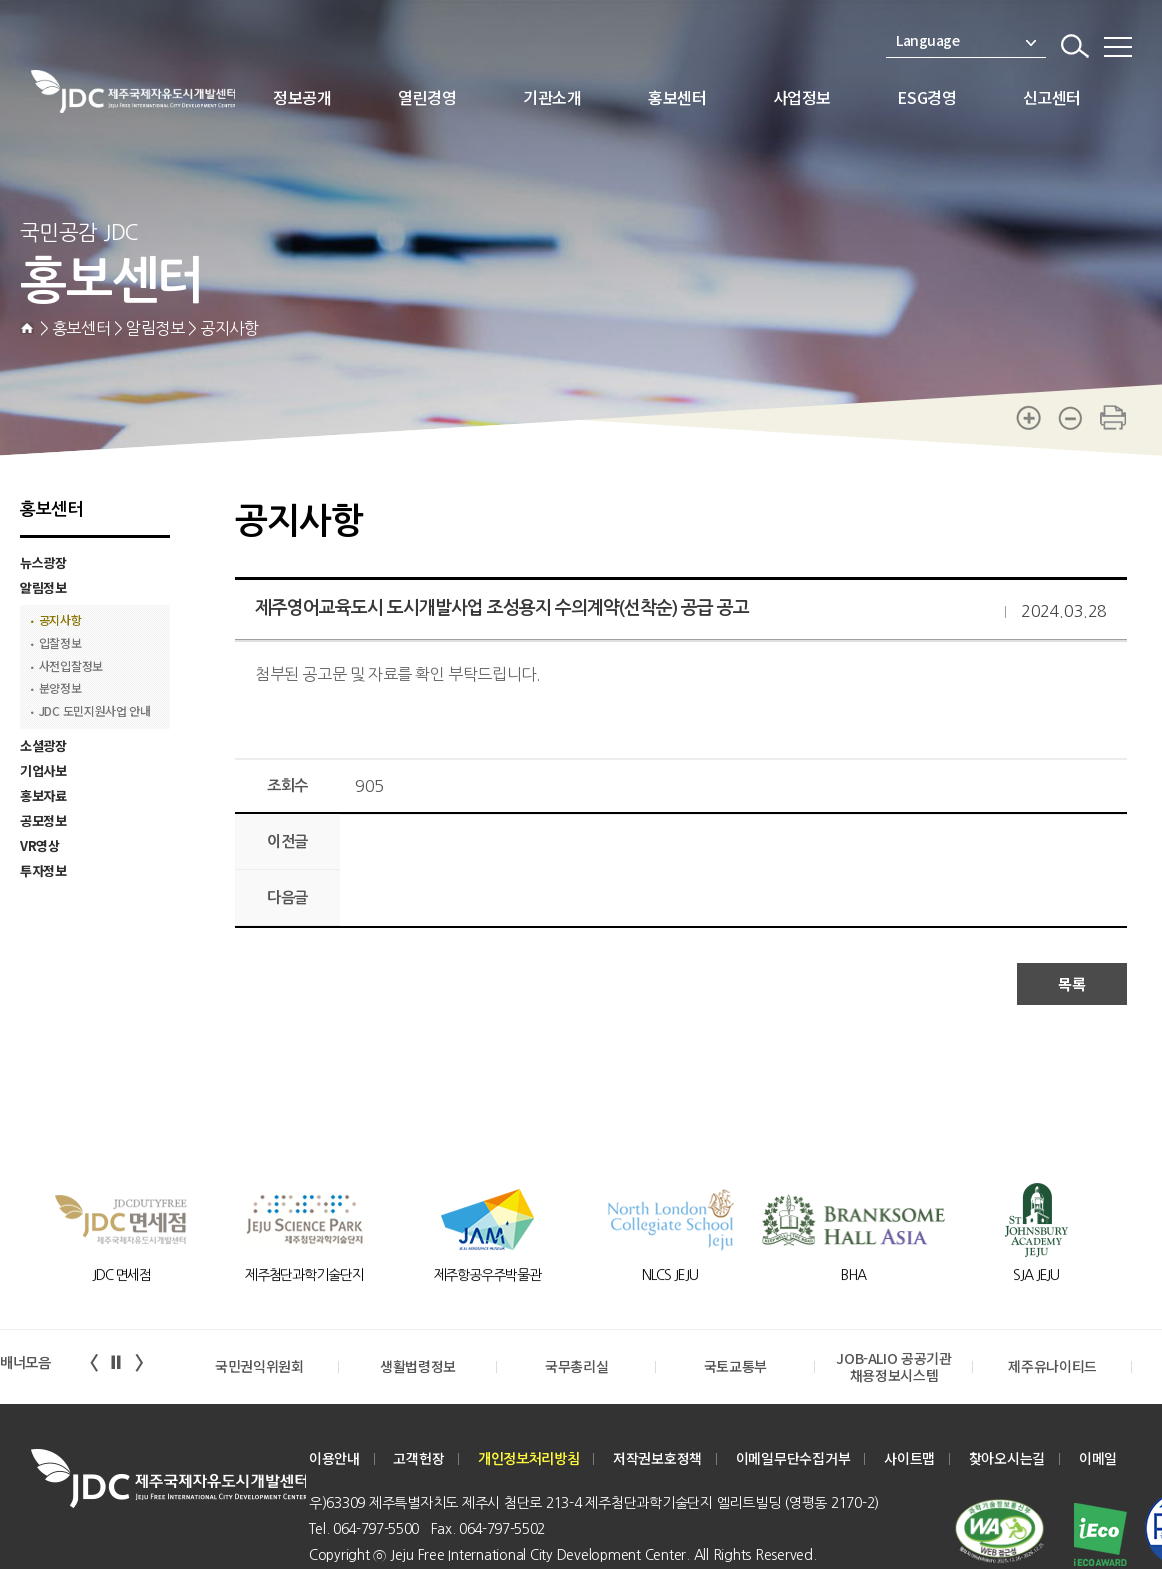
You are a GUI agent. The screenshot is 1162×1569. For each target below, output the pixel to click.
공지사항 (61, 620)
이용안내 (334, 1458)
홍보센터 (677, 97)
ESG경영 (926, 97)
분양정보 (61, 688)
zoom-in (1029, 417)
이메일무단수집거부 (793, 1458)
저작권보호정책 (657, 1458)
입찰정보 (61, 643)
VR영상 (40, 845)
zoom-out (1071, 417)
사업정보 (802, 97)
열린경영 (427, 97)
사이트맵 (909, 1458)
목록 (1071, 983)
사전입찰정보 (71, 666)
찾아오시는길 (1007, 1458)
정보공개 (302, 97)
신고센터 (1052, 97)
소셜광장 (43, 745)
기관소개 (552, 97)
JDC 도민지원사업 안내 (95, 711)
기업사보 (43, 770)
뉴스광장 (43, 562)
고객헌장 (418, 1458)
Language (966, 41)
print (1113, 417)
